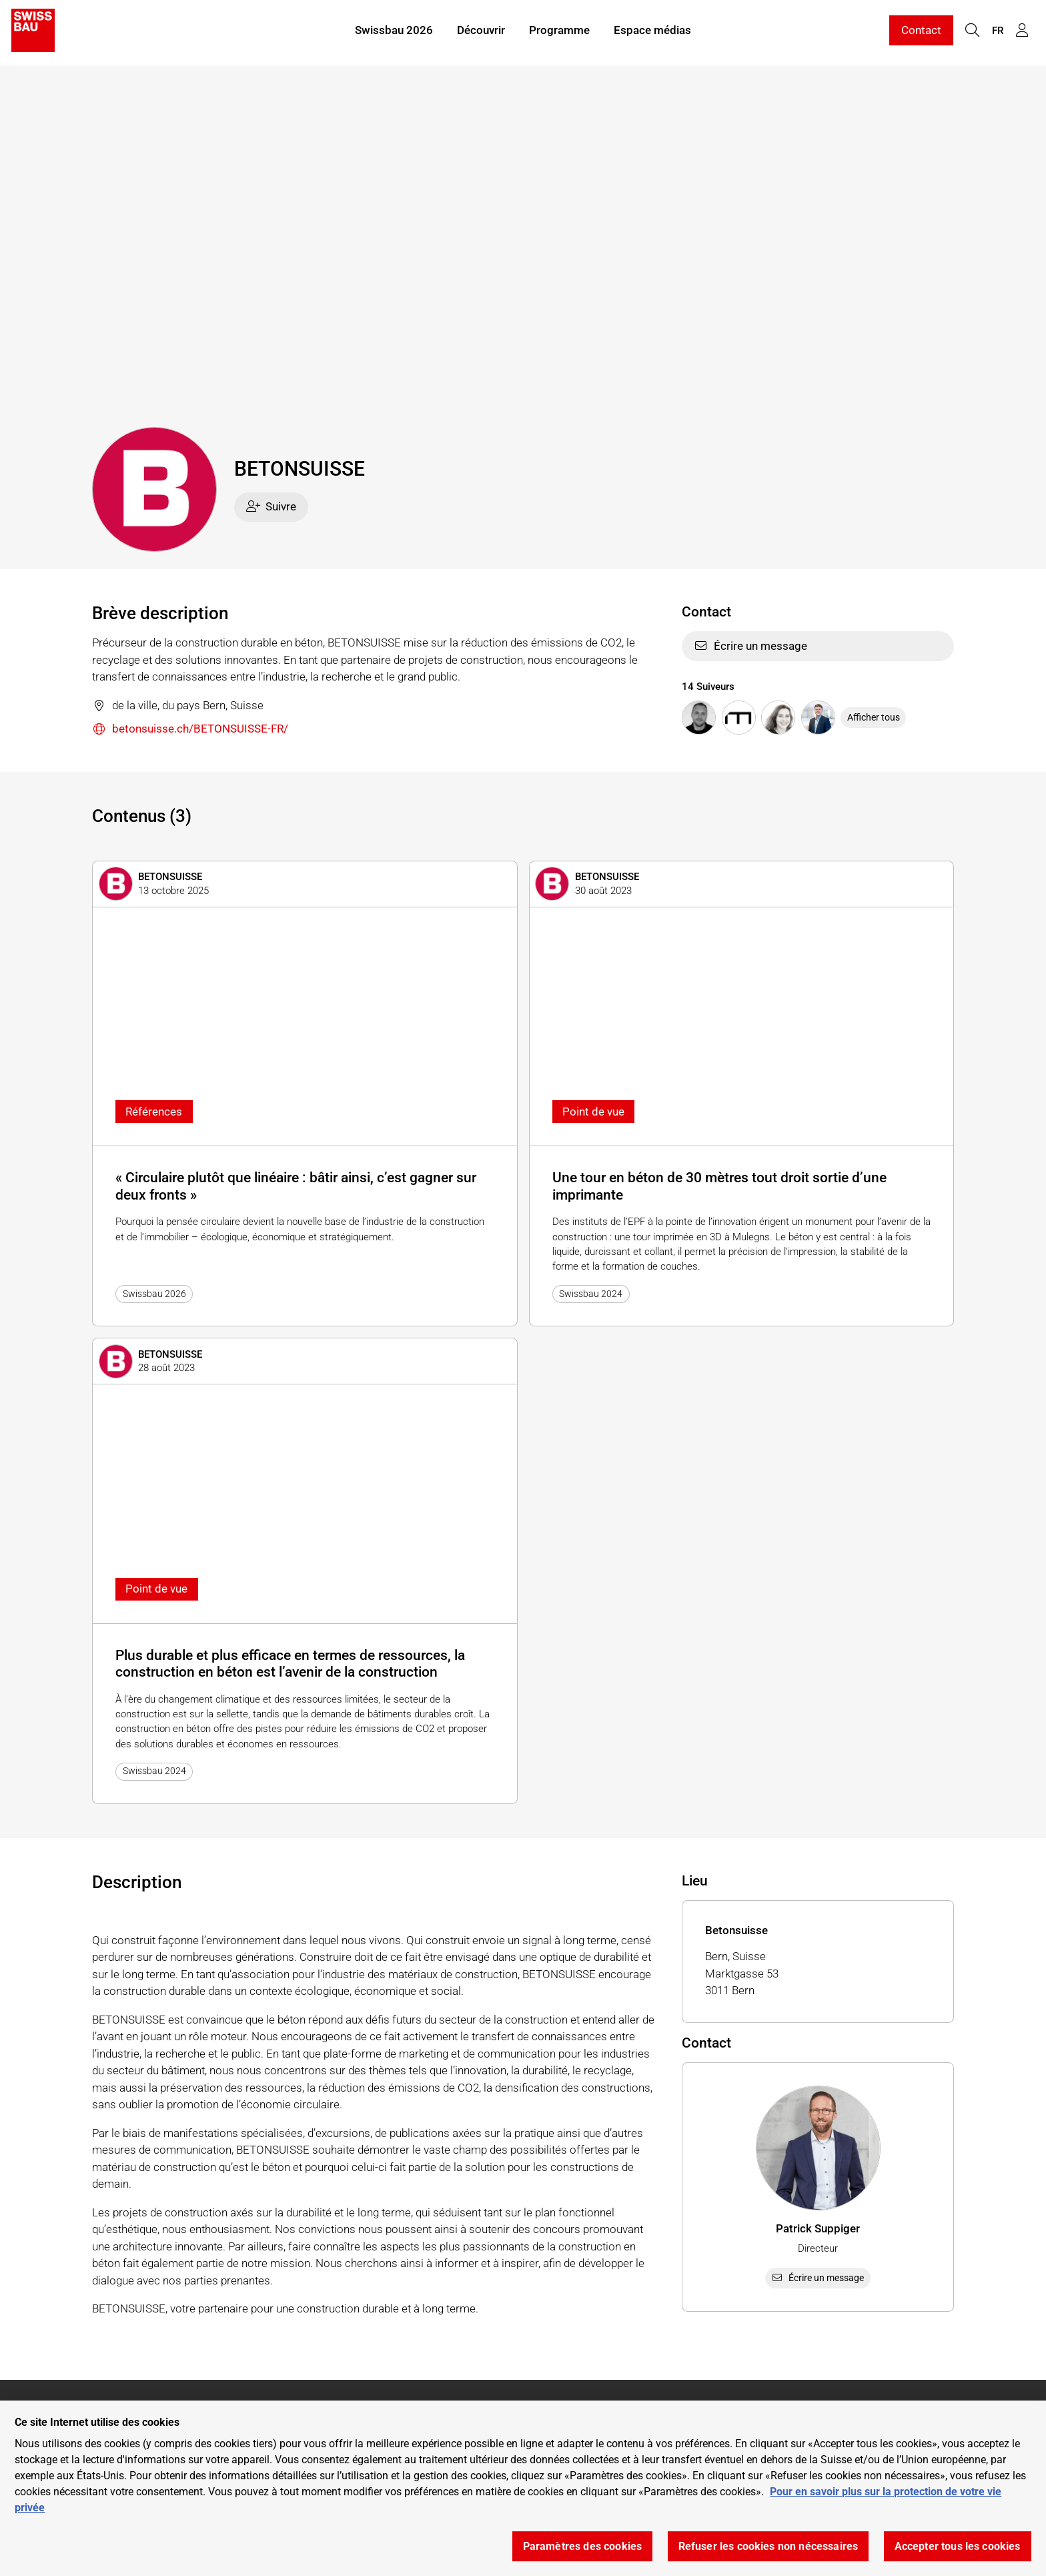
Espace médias (652, 32)
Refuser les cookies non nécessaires (768, 2546)
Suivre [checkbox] (271, 506)
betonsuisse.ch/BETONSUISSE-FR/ (190, 730)
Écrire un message (750, 646)
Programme (559, 32)
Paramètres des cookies (582, 2546)
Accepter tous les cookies (958, 2546)
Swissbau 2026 (394, 32)
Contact (921, 32)
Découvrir (481, 32)
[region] (523, 2488)
